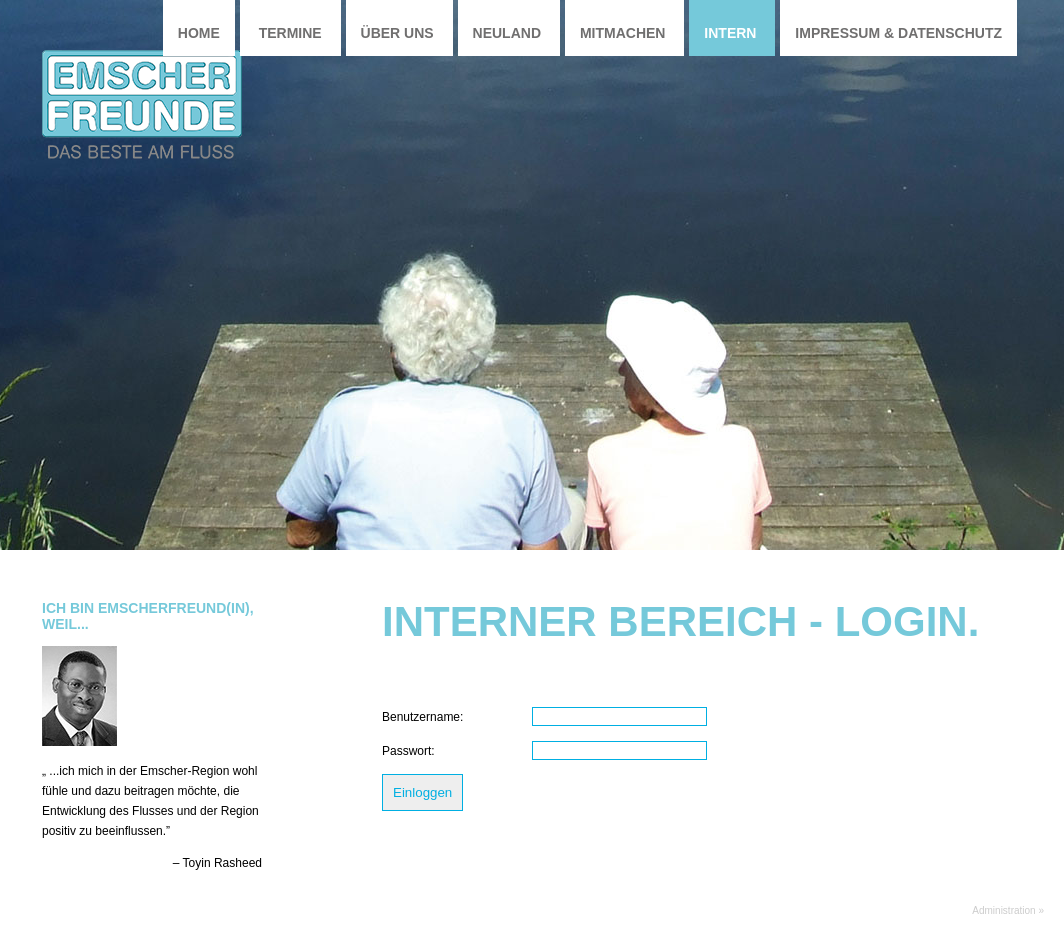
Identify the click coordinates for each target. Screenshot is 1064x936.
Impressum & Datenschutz (898, 33)
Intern (730, 33)
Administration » (1008, 910)
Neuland (507, 33)
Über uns (397, 33)
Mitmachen (623, 33)
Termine (290, 33)
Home (199, 33)
